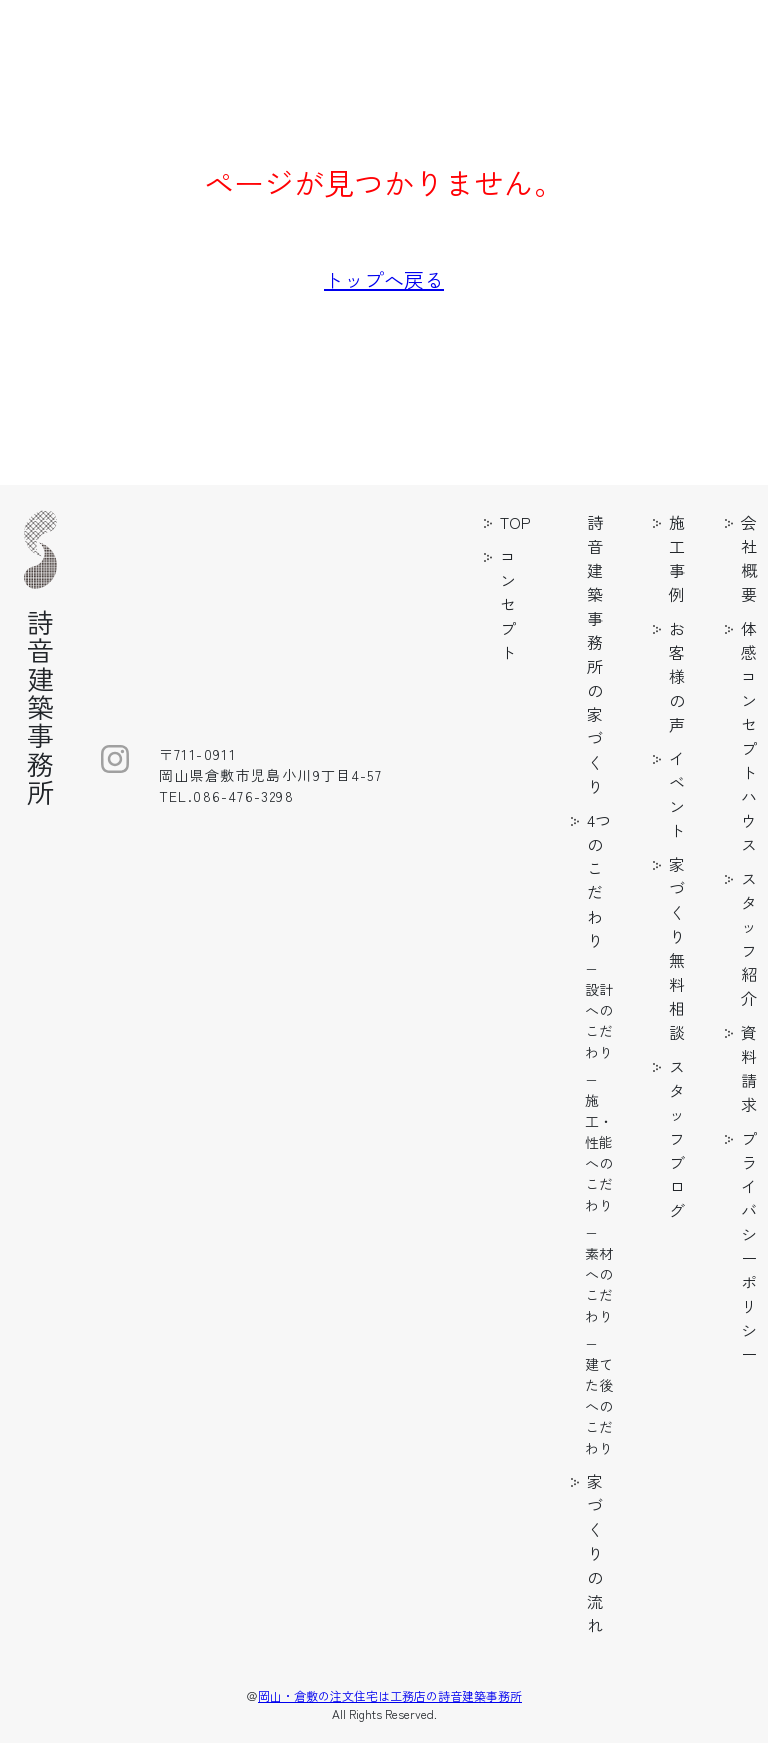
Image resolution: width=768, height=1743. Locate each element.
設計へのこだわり (599, 1020)
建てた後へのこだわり (599, 1406)
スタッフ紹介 (749, 938)
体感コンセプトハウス (749, 736)
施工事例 (677, 558)
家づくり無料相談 (677, 948)
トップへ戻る (384, 279)
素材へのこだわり (599, 1284)
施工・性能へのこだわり (599, 1152)
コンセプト (508, 604)
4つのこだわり (599, 880)
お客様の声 (677, 676)
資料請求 (749, 1068)
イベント (677, 794)
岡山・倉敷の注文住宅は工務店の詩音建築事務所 (390, 1695)
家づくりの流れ (595, 1553)
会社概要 (749, 558)
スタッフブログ (677, 1138)
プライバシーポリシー (749, 1246)
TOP (515, 522)
